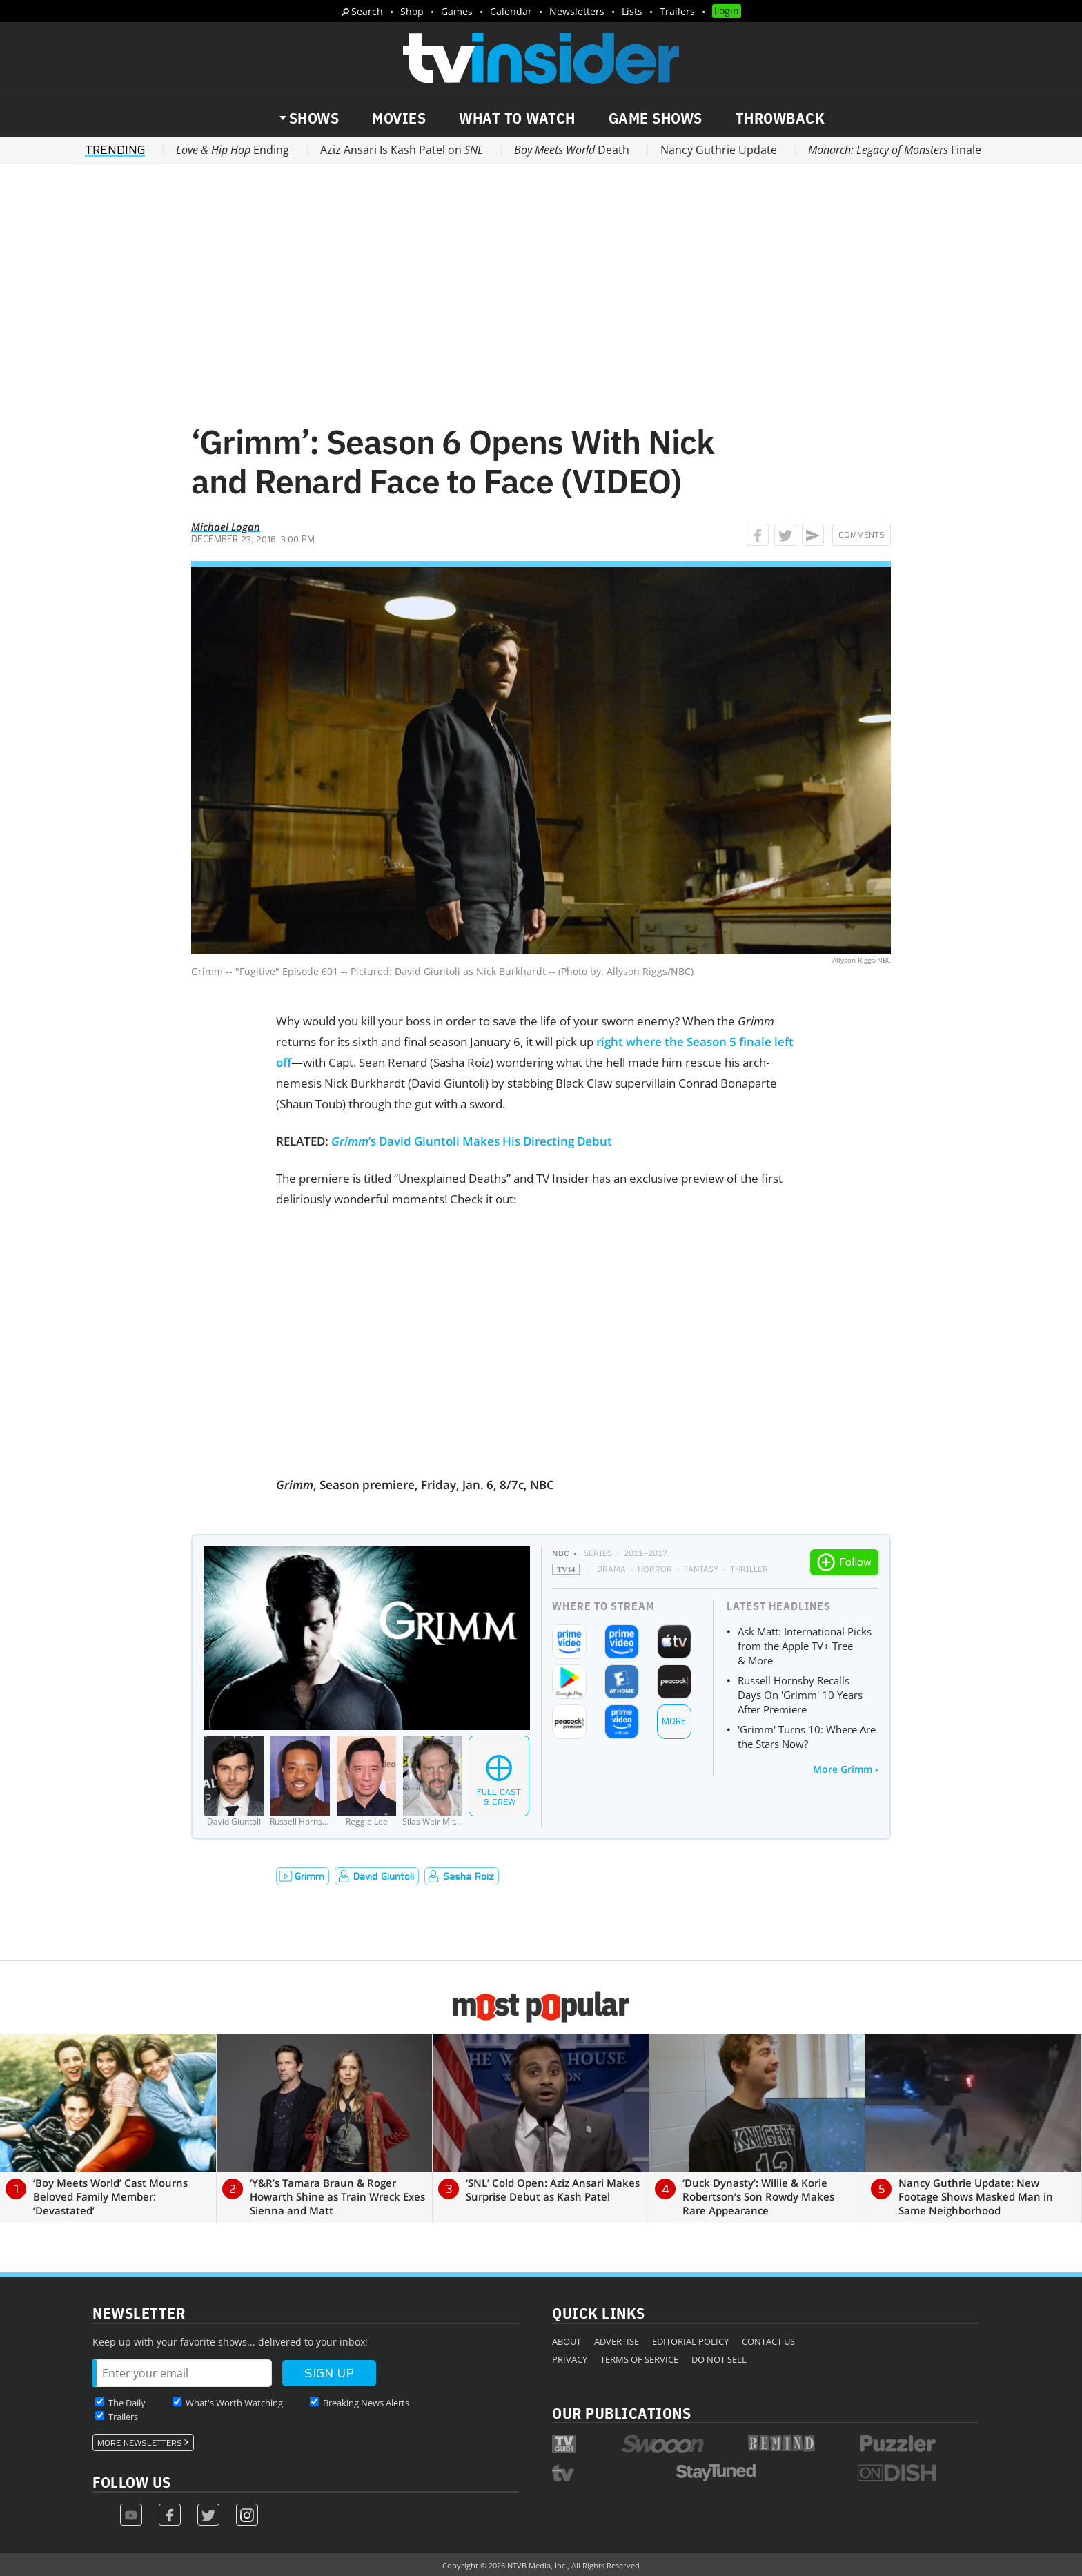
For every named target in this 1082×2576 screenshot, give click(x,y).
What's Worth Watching (234, 2403)
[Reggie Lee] (366, 1781)
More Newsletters (139, 2443)
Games (457, 11)
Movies (399, 118)
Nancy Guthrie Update (718, 149)
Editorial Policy (690, 2341)
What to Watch (517, 118)
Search (367, 11)
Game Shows (655, 118)
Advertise (616, 2341)
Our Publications (621, 2413)
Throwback (780, 118)
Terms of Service (639, 2359)
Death (571, 149)
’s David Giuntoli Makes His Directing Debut (471, 1141)
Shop (412, 11)
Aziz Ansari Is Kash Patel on (401, 149)
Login (726, 10)
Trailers (677, 11)
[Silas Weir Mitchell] (432, 1781)
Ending (232, 149)
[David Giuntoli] (234, 1781)
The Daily (127, 2403)
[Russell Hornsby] (300, 1781)
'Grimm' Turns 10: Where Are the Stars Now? (807, 1736)
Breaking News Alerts (366, 2403)
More (674, 1721)
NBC (560, 1553)
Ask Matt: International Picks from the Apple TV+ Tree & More (805, 1645)
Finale (894, 149)
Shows (314, 118)
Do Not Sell (719, 2359)
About (566, 2341)
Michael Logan (225, 526)
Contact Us (768, 2341)
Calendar (511, 11)
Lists (632, 11)
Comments (861, 535)
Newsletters (576, 11)
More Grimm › (845, 1769)
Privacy (569, 2359)
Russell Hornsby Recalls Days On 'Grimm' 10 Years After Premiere (800, 1694)
